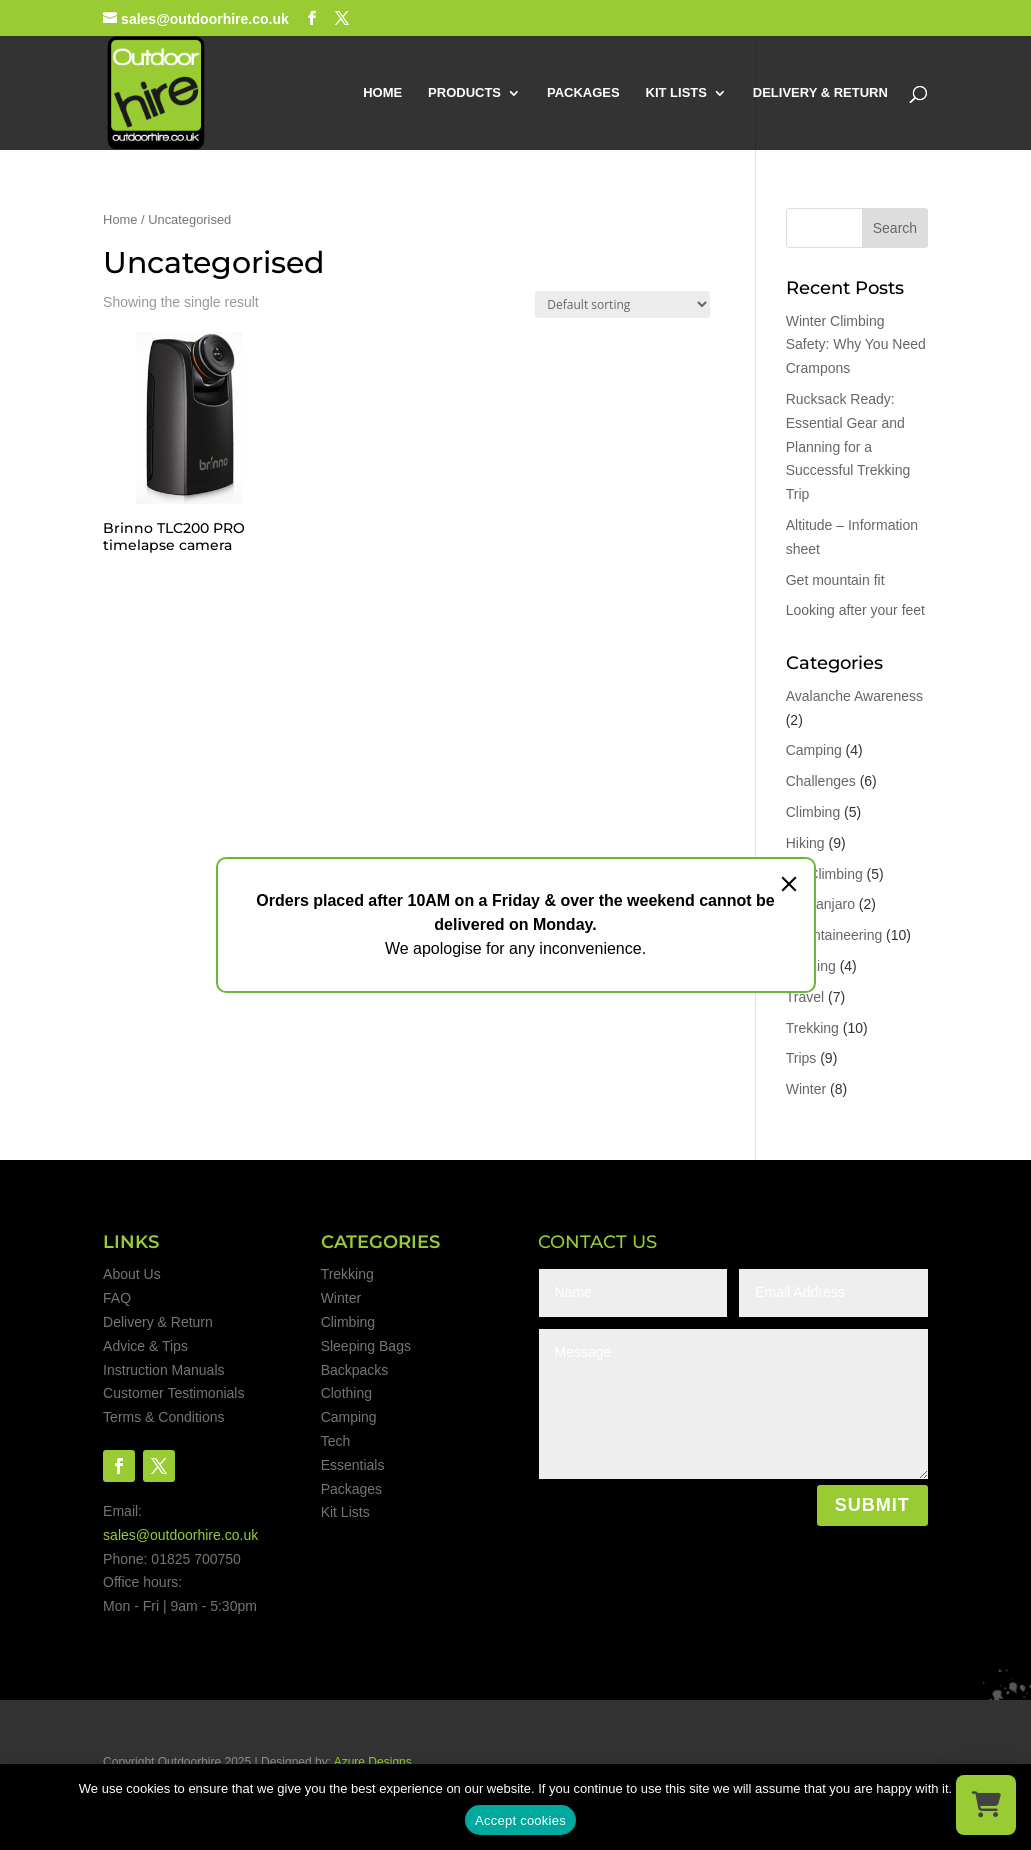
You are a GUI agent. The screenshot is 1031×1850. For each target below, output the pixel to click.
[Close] (789, 884)
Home (120, 219)
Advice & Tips (145, 1346)
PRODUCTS (464, 93)
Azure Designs (373, 1762)
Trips (801, 1058)
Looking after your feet (855, 610)
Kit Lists (345, 1512)
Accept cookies (520, 1820)
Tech (336, 1441)
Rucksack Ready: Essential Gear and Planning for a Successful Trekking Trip (848, 446)
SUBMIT (872, 1505)
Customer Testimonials (173, 1393)
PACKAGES (583, 93)
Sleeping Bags (366, 1346)
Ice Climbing (824, 874)
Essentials (353, 1465)
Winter (806, 1089)
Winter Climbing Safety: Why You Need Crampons (856, 345)
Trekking (812, 1028)
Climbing (813, 812)
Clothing (346, 1393)
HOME (382, 93)
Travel (805, 997)
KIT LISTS (676, 93)
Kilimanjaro (820, 904)
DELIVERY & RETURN (820, 93)
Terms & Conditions (163, 1417)
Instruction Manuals (163, 1370)
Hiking (805, 843)
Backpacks (355, 1370)
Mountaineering (834, 935)
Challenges (821, 781)
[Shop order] (622, 304)
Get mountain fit (835, 580)
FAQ (117, 1298)
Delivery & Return (158, 1322)
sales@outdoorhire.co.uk (180, 1535)
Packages (351, 1489)
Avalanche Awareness (854, 696)
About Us (132, 1274)
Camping (814, 750)
